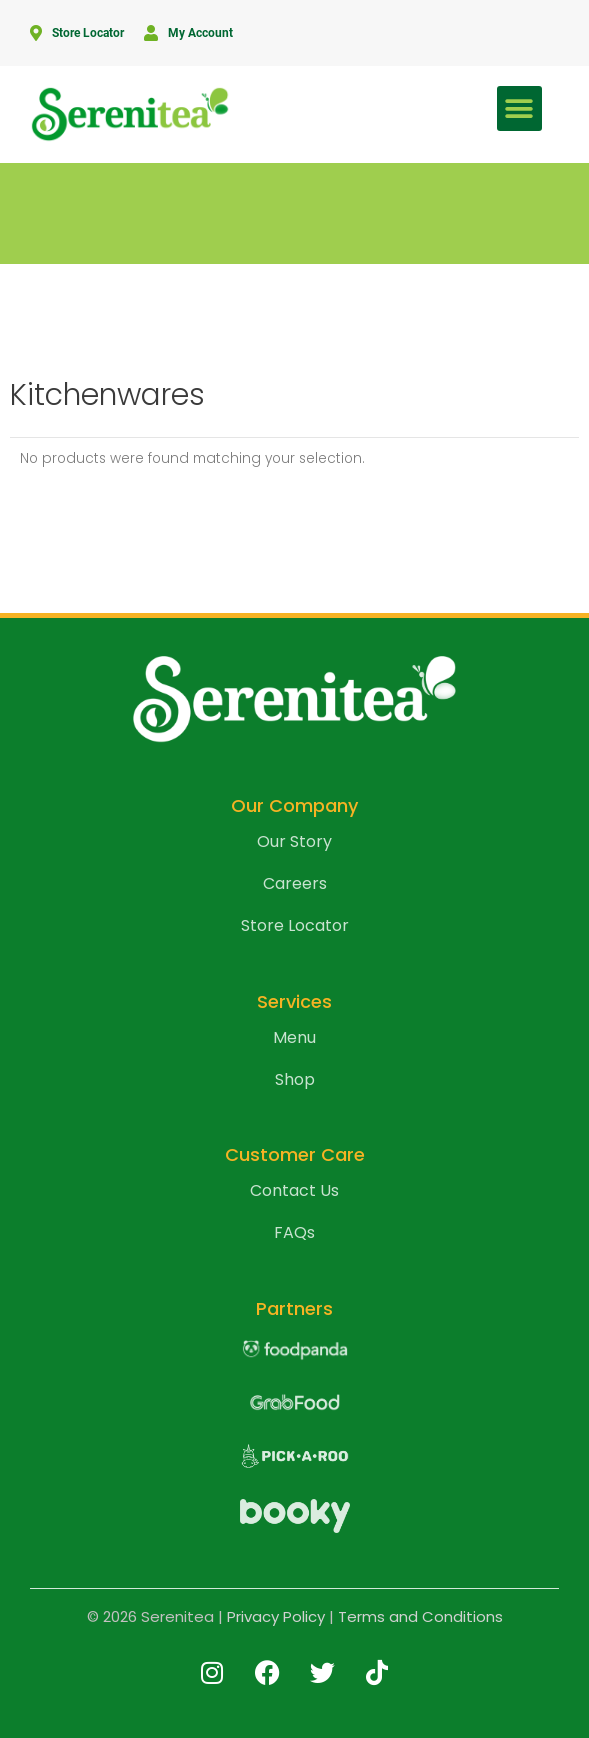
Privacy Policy (276, 1616)
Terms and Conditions (420, 1616)
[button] (519, 108)
